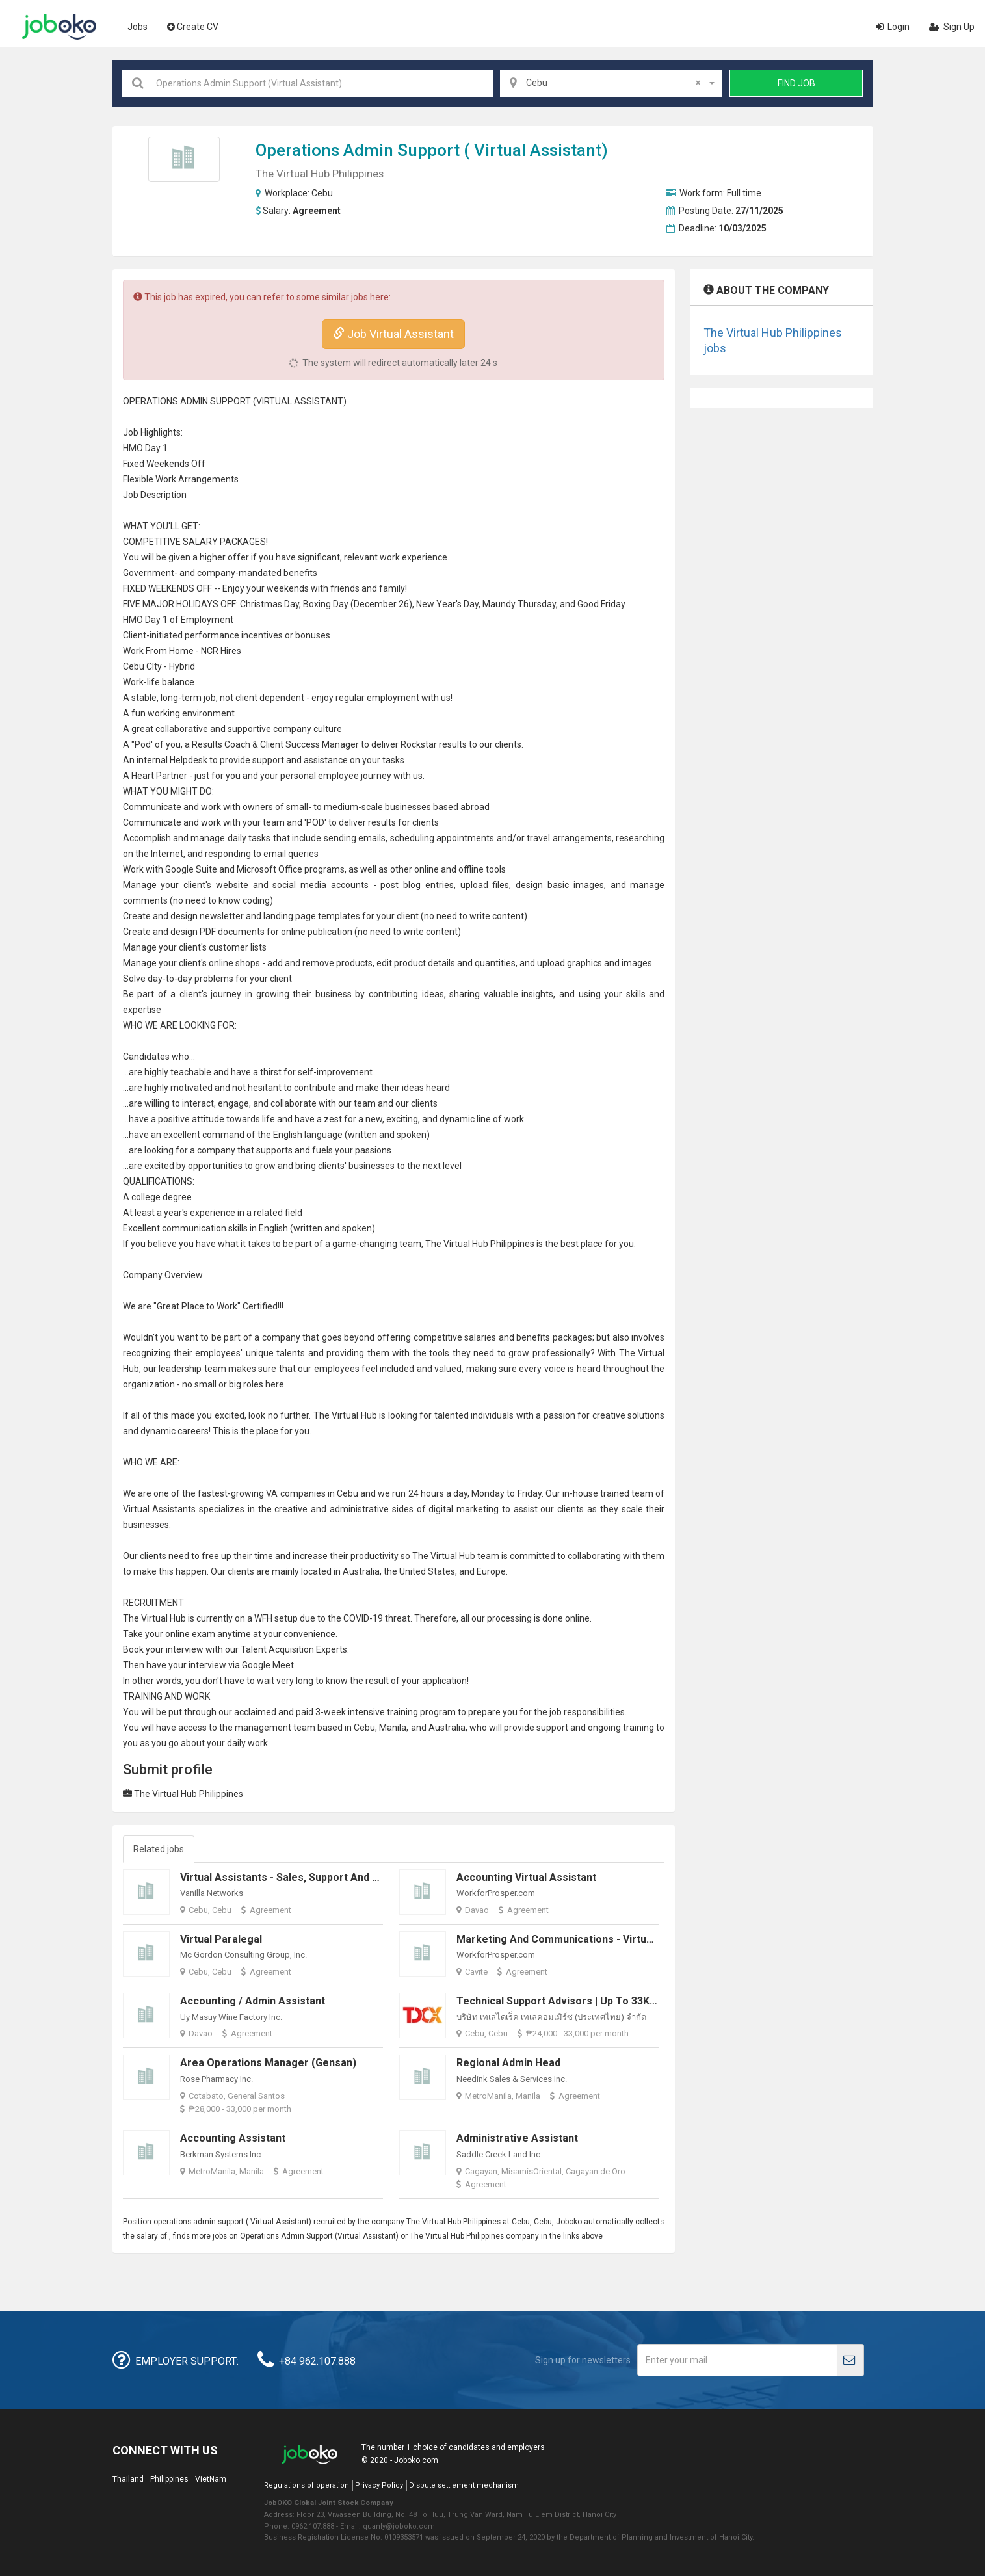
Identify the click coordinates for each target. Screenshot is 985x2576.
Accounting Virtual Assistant (526, 1877)
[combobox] (611, 83)
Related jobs (158, 1849)
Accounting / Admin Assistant (252, 2001)
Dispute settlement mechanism (464, 2485)
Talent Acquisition (277, 1649)
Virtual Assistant (537, 150)
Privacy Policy (379, 2485)
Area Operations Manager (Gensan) (268, 2063)
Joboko (59, 26)
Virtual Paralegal (221, 1939)
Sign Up (952, 26)
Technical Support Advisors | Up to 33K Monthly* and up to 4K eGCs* (626, 2001)
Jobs (137, 26)
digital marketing (463, 1509)
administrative (359, 1509)
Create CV (192, 26)
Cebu (322, 193)
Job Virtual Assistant (393, 334)
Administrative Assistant (517, 2138)
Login (893, 26)
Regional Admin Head (508, 2063)
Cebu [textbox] (613, 82)
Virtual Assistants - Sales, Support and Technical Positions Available (348, 1877)
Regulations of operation (306, 2485)
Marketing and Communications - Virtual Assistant (580, 1939)
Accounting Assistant (232, 2138)
